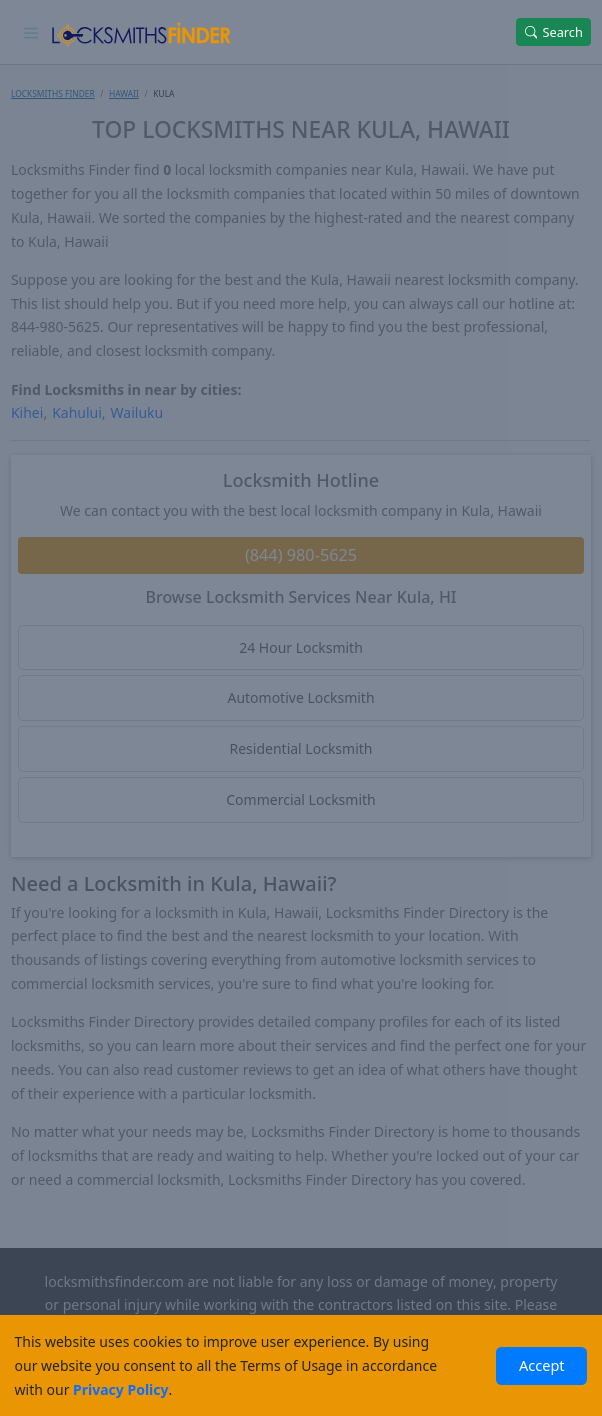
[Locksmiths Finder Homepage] (141, 32)
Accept (542, 1365)
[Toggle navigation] (31, 32)
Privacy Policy (120, 1389)
